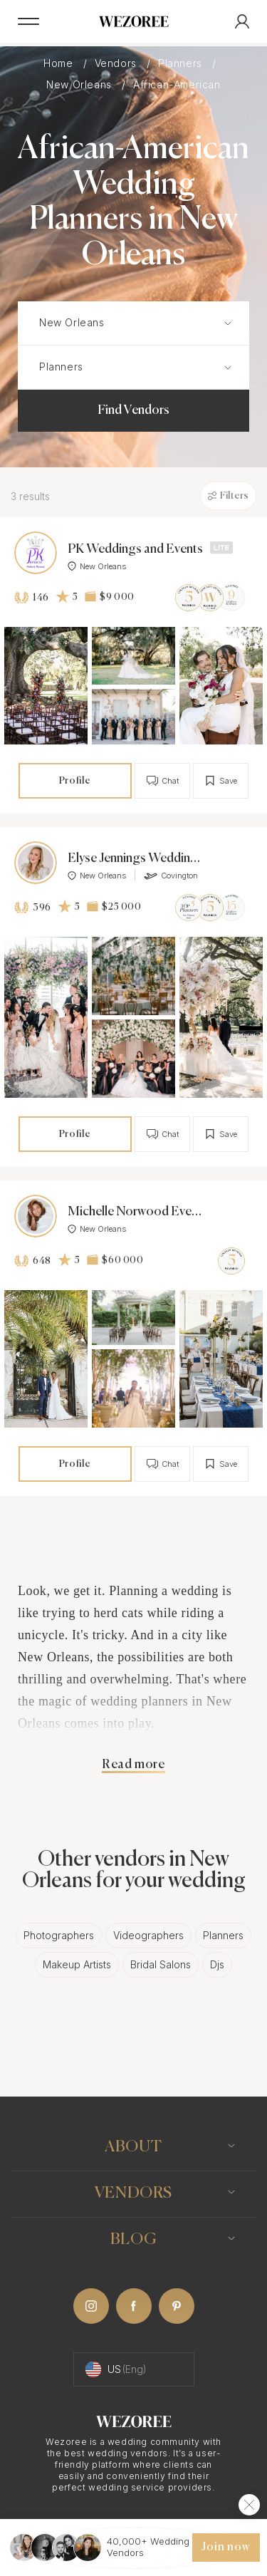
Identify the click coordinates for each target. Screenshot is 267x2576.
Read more (133, 1764)
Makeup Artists (77, 1964)
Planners (181, 63)
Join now (225, 2547)
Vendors (117, 63)
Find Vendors (133, 410)
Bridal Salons (160, 1964)
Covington (171, 876)
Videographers (148, 1935)
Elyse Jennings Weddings (135, 858)
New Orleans (80, 84)
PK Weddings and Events (135, 549)
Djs (217, 1964)
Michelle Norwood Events (135, 1211)
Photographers (58, 1935)
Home (59, 63)
